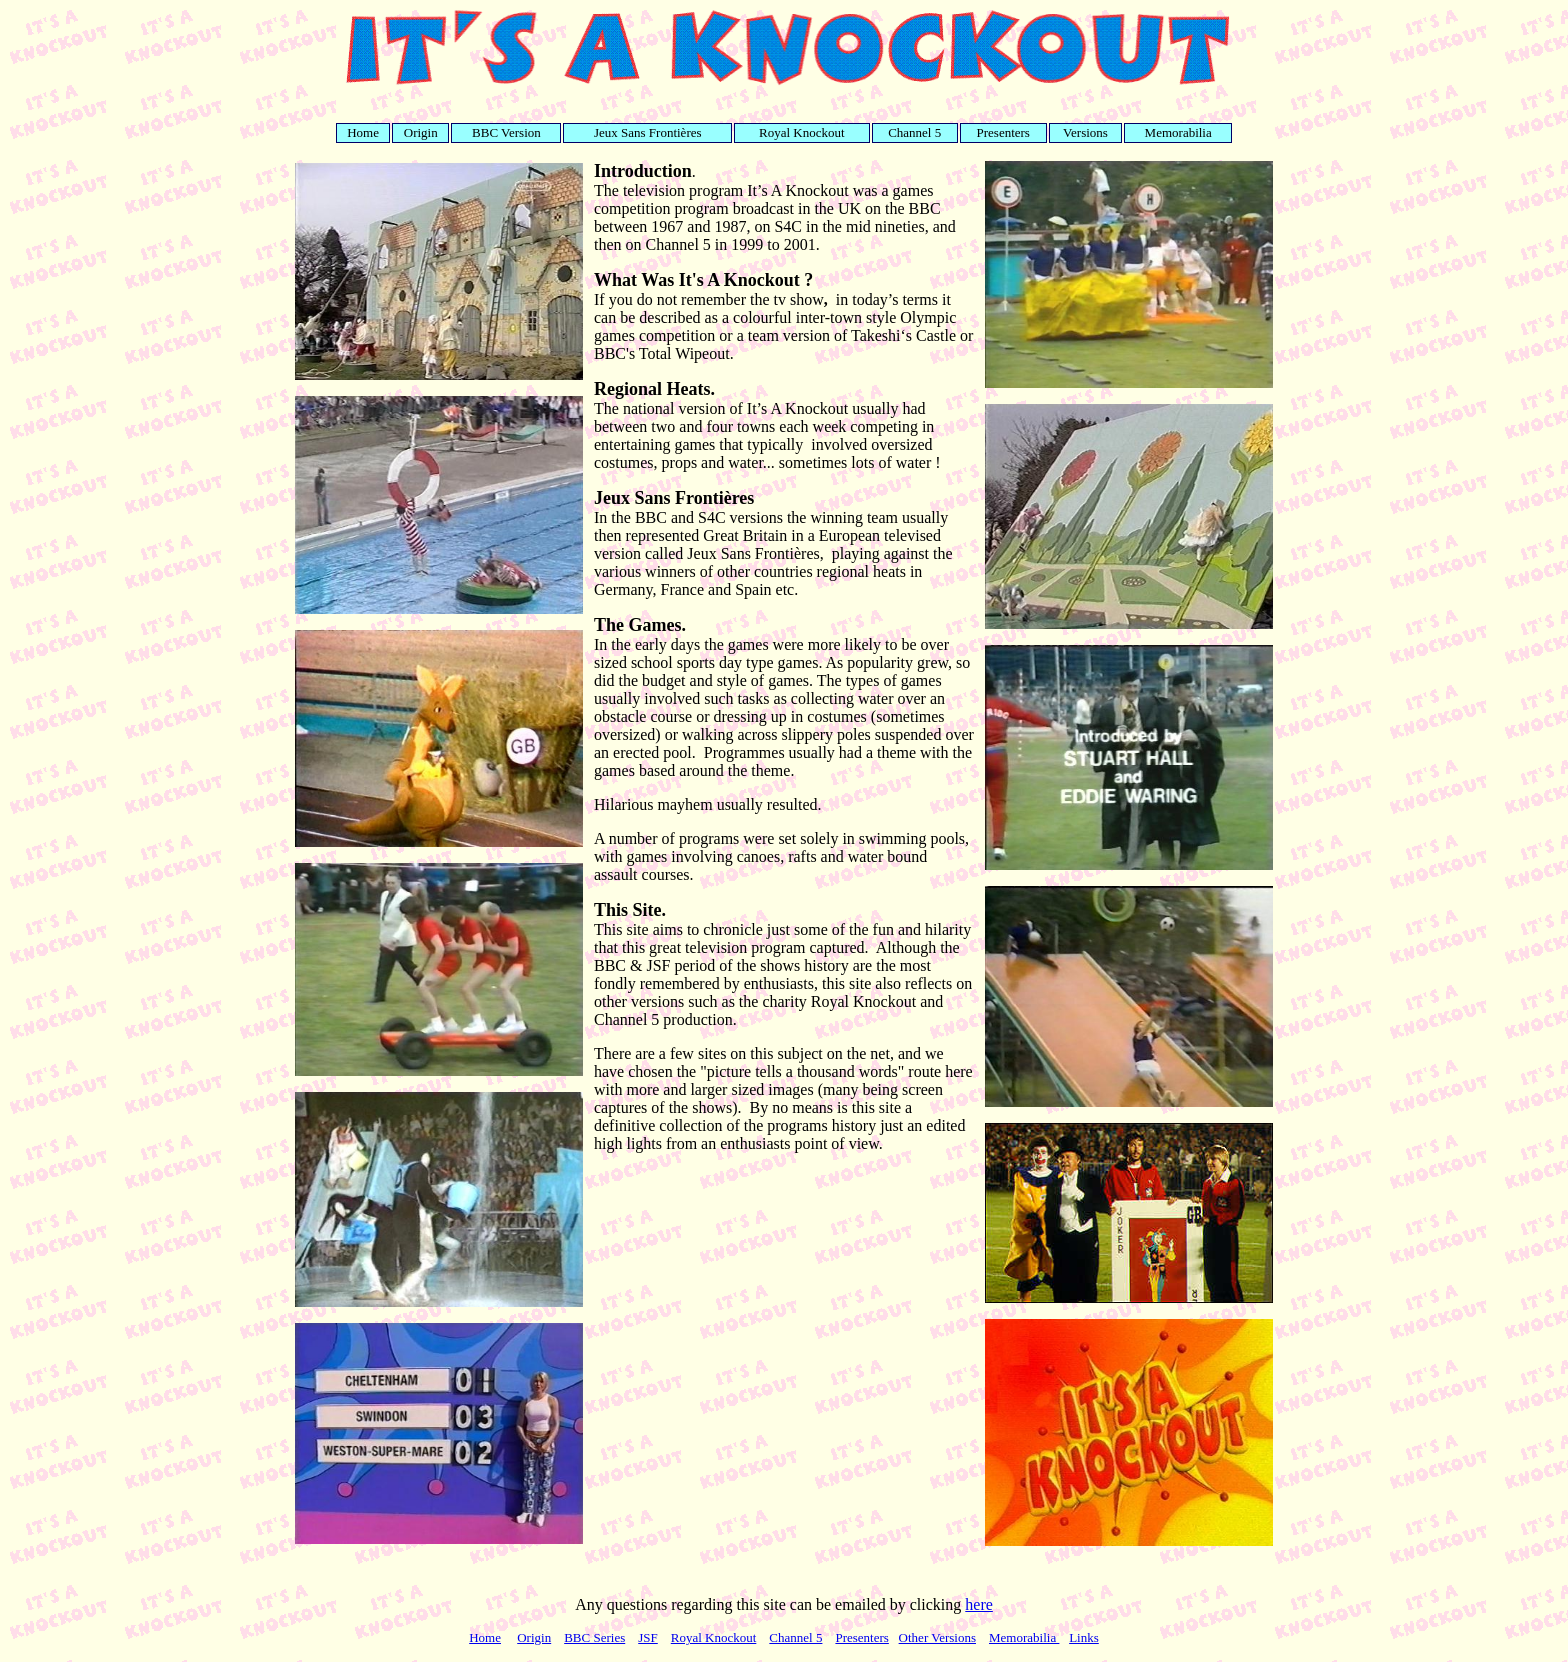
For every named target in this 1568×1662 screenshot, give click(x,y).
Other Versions (937, 1637)
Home (485, 1637)
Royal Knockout (714, 1637)
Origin (534, 1637)
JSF (648, 1637)
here (979, 1604)
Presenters (861, 1637)
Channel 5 (795, 1637)
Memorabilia (1024, 1637)
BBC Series (594, 1637)
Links (1084, 1637)
